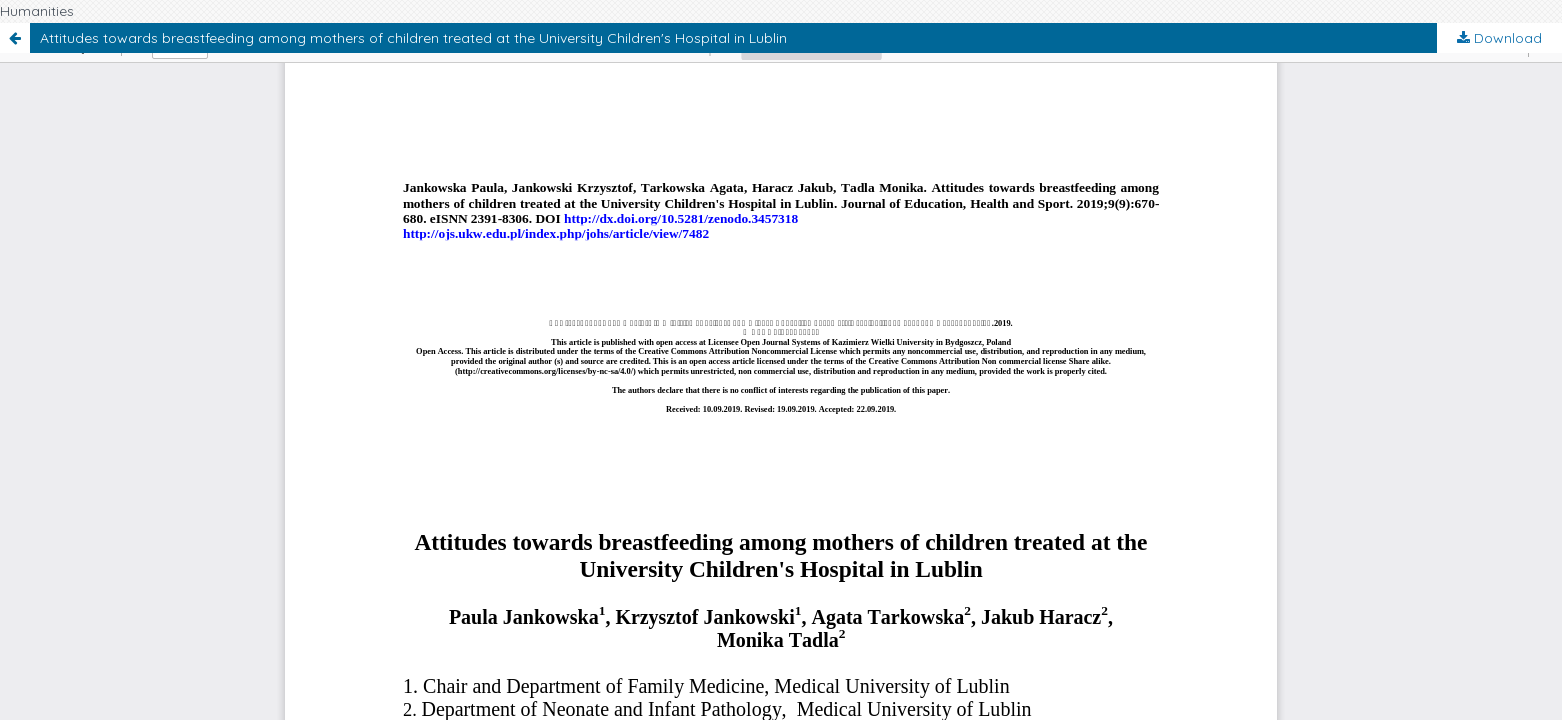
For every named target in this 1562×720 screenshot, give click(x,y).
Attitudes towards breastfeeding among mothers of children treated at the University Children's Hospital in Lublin (413, 38)
